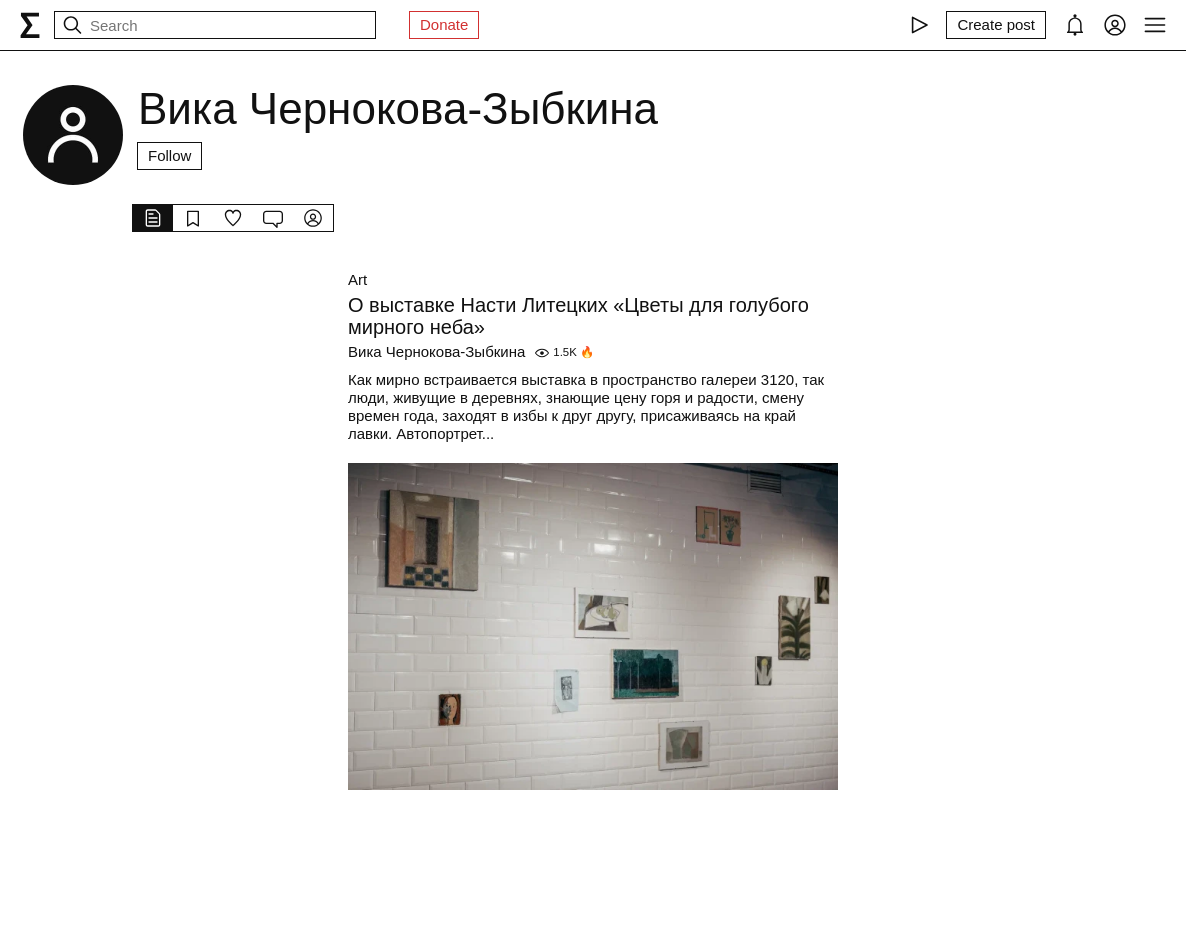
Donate (444, 24)
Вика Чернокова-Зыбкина (436, 351)
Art (357, 279)
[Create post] (996, 25)
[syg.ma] (30, 25)
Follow (169, 155)
